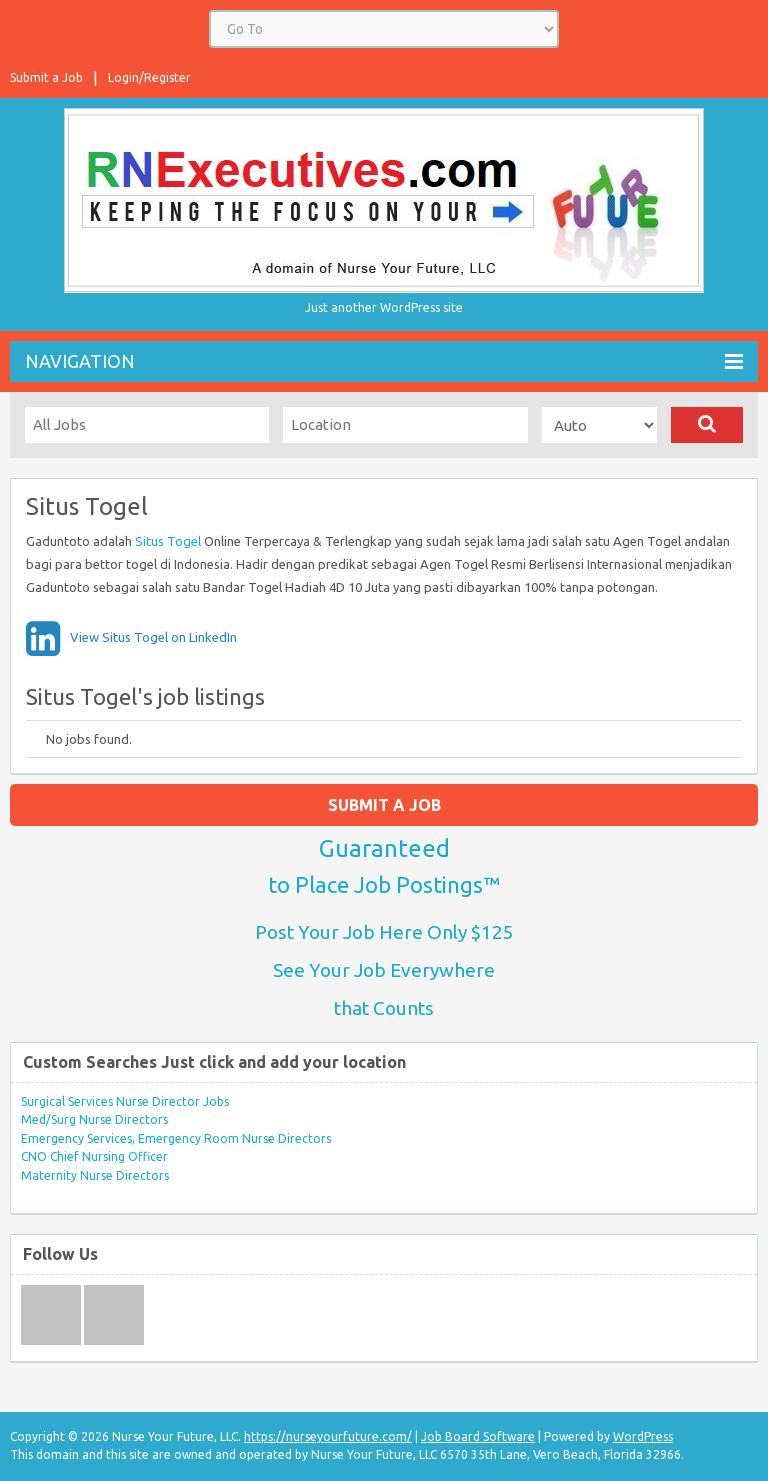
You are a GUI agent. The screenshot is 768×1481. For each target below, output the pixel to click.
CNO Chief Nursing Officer (94, 1156)
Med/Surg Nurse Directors (94, 1119)
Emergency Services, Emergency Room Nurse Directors (176, 1138)
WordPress (643, 1436)
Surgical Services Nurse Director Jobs (125, 1101)
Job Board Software (478, 1436)
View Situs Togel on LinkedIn (153, 637)
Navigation (384, 361)
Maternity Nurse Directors (95, 1175)
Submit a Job (46, 77)
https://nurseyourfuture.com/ (328, 1436)
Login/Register (149, 77)
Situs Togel (168, 541)
